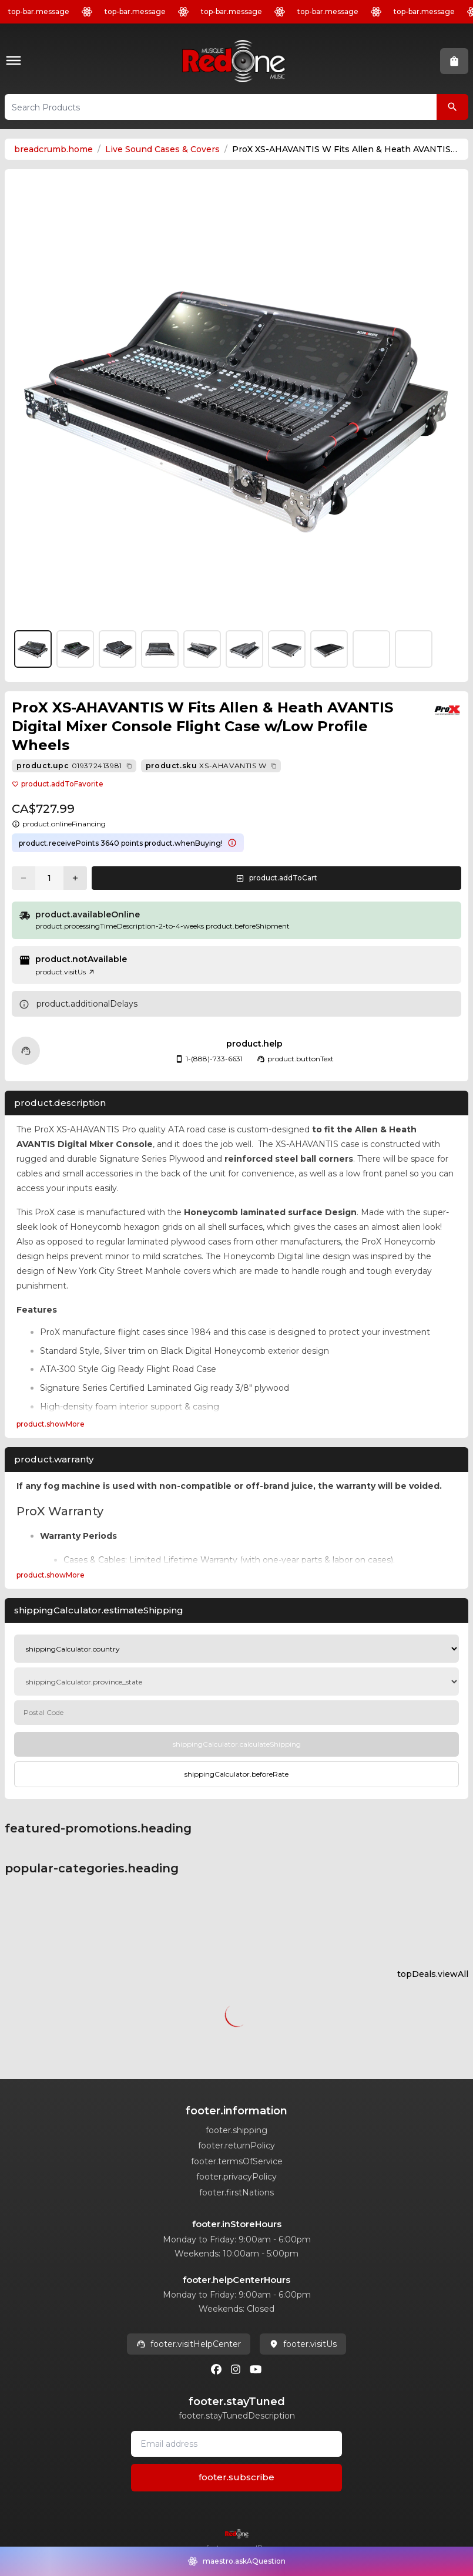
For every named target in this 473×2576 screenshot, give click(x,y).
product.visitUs (65, 971)
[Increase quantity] (75, 878)
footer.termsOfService (237, 2161)
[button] (16, 61)
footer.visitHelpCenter (188, 2344)
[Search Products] (452, 107)
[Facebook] (216, 2369)
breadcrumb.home (53, 149)
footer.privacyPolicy (236, 2176)
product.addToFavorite (57, 783)
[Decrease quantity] (23, 878)
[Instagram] (235, 2369)
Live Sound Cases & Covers (162, 149)
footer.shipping (236, 2130)
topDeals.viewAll (432, 1974)
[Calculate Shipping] (236, 1744)
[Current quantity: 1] (49, 878)
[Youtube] (255, 2369)
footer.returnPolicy (236, 2145)
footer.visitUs (303, 2344)
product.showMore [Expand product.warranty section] (50, 1575)
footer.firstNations (236, 2192)
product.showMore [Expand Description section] (50, 1424)
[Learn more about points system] (232, 843)
